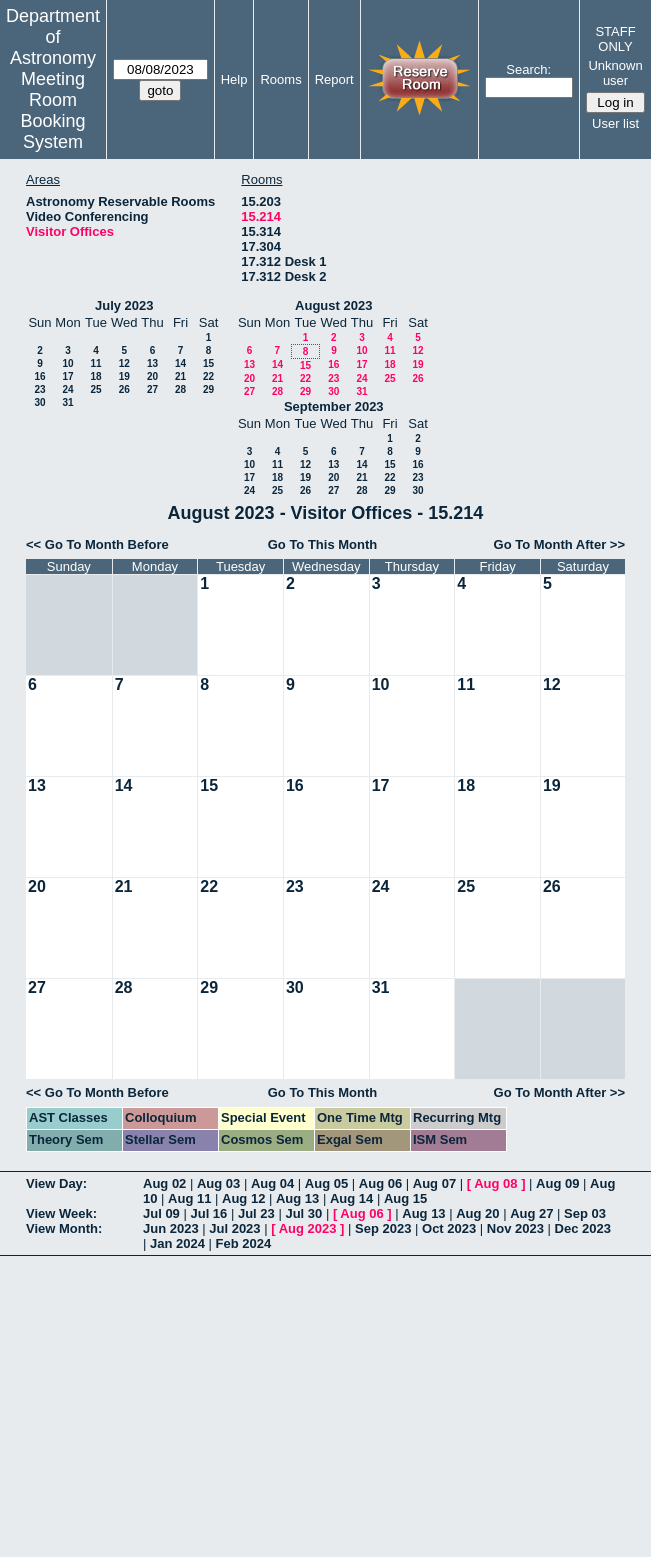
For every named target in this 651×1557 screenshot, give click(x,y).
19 (124, 376)
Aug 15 (405, 1198)
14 (180, 363)
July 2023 (124, 305)
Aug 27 (531, 1213)
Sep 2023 (383, 1228)
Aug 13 (297, 1198)
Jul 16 (208, 1213)
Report (334, 79)
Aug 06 (380, 1183)
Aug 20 (477, 1213)
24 (67, 389)
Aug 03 (218, 1183)
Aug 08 (495, 1183)
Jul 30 (303, 1213)
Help (234, 79)
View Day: (56, 1183)
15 (208, 363)
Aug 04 (272, 1183)
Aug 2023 (308, 1228)
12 (124, 363)
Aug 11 (189, 1198)
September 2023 (334, 406)
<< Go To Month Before (97, 544)
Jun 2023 (171, 1228)
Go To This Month (323, 544)
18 (95, 376)
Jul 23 (256, 1213)
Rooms (280, 79)
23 (39, 389)
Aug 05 (326, 1183)
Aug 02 (164, 1183)
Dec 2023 (583, 1228)
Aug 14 (351, 1198)
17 (67, 376)
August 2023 (333, 305)
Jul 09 (161, 1213)
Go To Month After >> (559, 544)
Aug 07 (434, 1183)
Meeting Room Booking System (52, 110)
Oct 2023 (449, 1228)
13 (152, 363)
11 (95, 363)
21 (180, 376)
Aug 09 (557, 1183)
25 (95, 389)
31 (67, 402)
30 (39, 402)
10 (67, 363)
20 (152, 376)
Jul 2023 (234, 1228)
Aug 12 (243, 1198)
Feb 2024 (244, 1243)
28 (180, 389)
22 (208, 376)
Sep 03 (585, 1213)
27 (152, 389)
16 (39, 376)
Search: (528, 69)
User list (615, 123)
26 (124, 389)
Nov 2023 (515, 1228)
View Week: (61, 1213)
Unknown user (615, 73)
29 (208, 389)
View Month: (64, 1228)
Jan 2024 (177, 1243)
